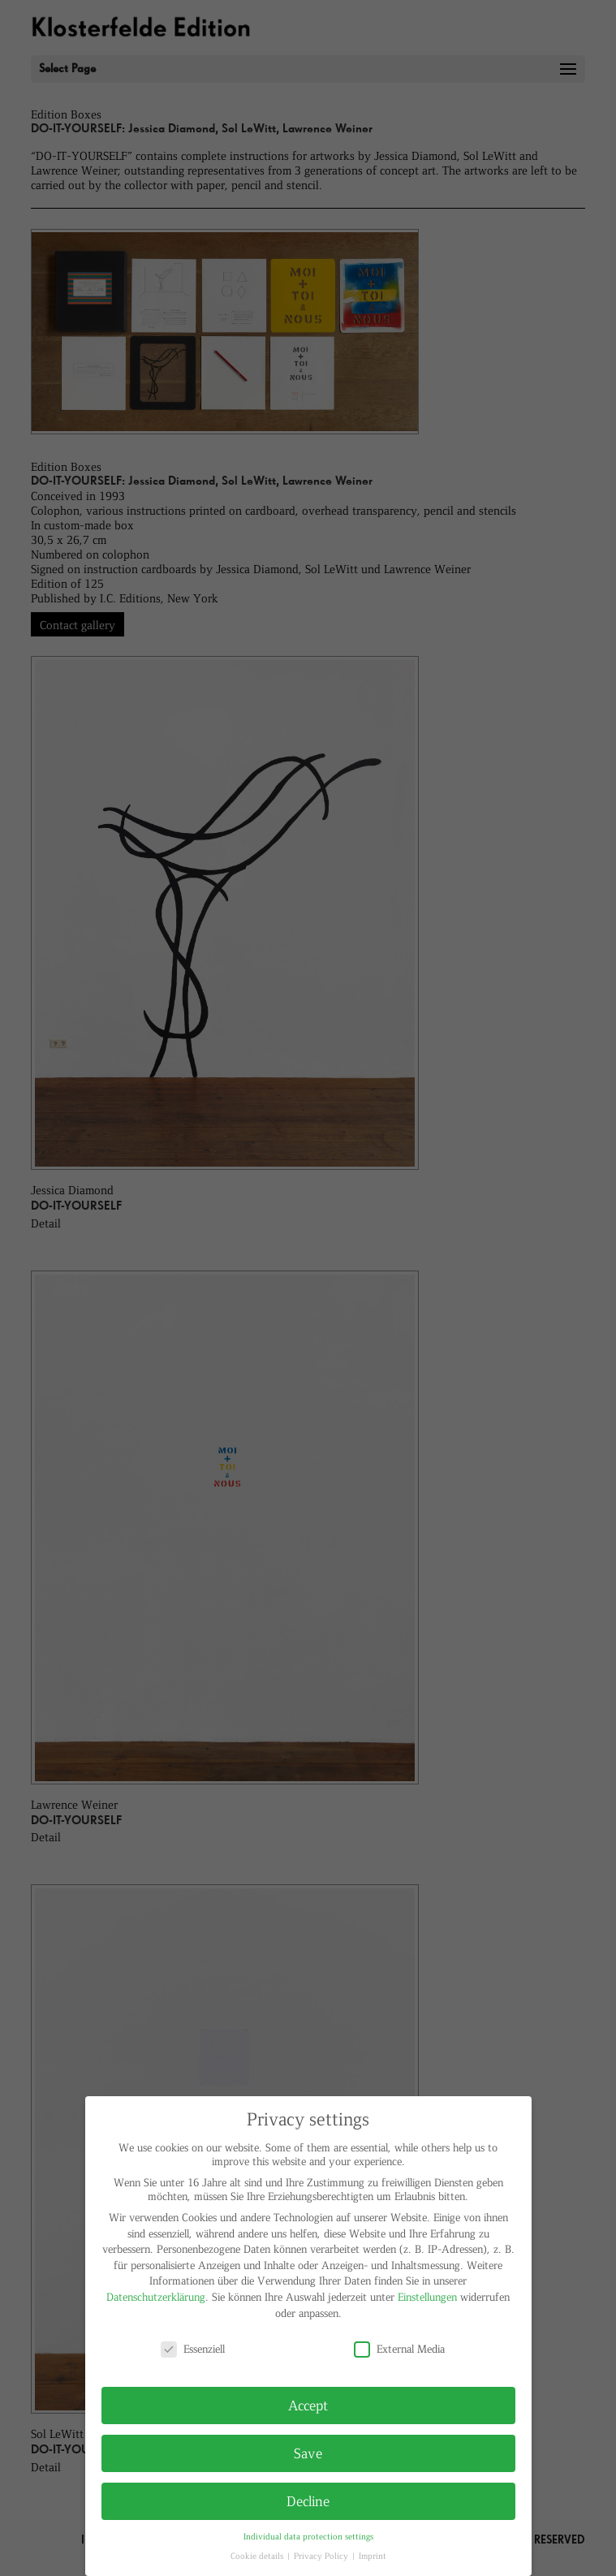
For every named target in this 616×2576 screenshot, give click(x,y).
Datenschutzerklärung (155, 2296)
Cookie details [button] (258, 2555)
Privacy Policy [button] (322, 2555)
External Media (399, 2348)
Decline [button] (308, 2500)
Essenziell (193, 2348)
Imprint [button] (372, 2555)
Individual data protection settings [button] (308, 2536)
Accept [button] (308, 2405)
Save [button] (308, 2453)
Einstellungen (427, 2296)
